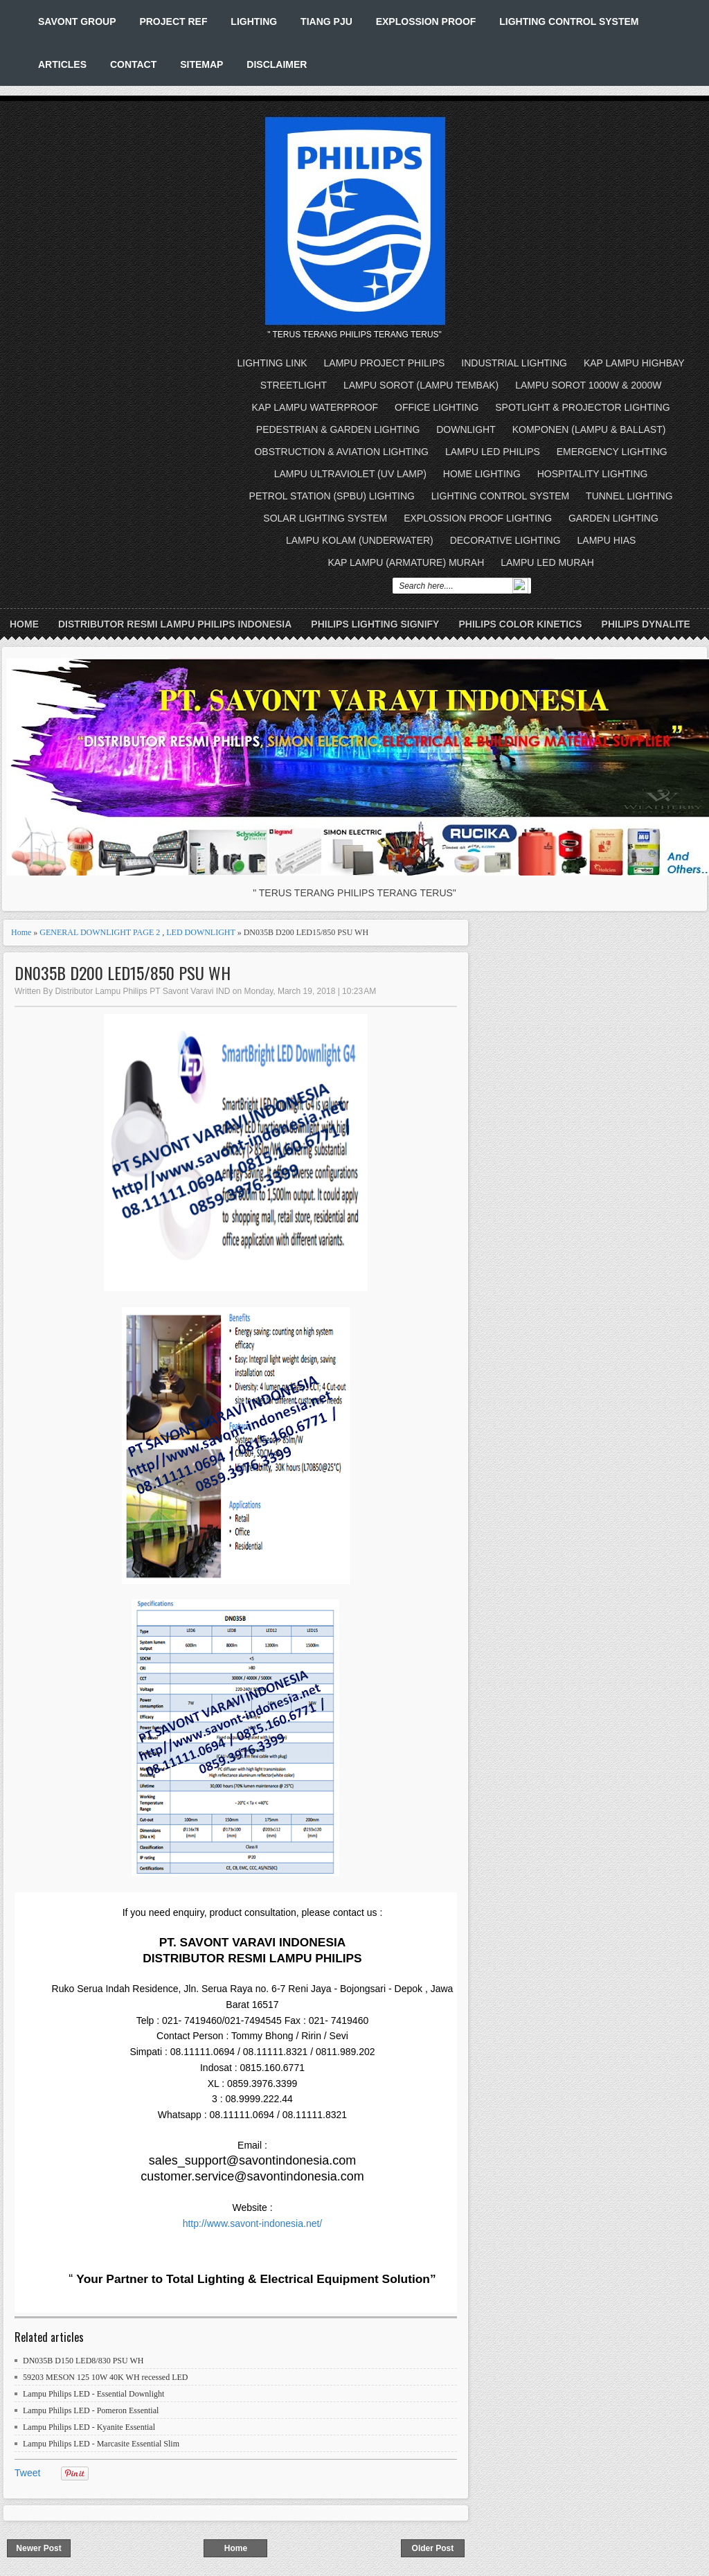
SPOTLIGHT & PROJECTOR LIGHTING (582, 407)
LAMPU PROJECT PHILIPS (384, 362)
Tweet (27, 2472)
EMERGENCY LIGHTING (612, 451)
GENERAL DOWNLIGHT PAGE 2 (99, 932)
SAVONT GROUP (77, 21)
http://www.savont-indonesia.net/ (253, 2223)
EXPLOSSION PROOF (426, 21)
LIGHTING (254, 21)
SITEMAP (201, 64)
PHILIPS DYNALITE (646, 624)
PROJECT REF (173, 21)
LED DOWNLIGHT (200, 932)
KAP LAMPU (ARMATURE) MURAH (405, 562)
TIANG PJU (326, 21)
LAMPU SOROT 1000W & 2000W (588, 385)
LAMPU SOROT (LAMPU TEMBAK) (421, 385)
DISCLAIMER (276, 64)
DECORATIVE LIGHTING (505, 540)
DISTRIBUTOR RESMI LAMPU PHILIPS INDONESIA (174, 624)
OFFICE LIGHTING (436, 407)
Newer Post (38, 2548)
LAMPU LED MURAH (547, 562)
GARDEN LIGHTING (613, 518)
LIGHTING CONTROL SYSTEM (568, 21)
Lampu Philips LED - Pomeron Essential (91, 2410)
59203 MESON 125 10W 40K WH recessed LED (105, 2377)
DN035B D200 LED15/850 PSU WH (123, 973)
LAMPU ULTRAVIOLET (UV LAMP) (350, 473)
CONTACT (133, 64)
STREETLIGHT (293, 385)
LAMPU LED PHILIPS (492, 451)
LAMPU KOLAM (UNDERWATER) (359, 540)
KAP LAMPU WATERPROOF (315, 407)
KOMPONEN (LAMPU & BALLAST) (589, 429)
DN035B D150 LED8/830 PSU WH (83, 2360)
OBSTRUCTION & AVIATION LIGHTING (341, 451)
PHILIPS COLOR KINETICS (520, 624)
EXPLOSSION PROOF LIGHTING (478, 518)
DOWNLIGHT (466, 429)
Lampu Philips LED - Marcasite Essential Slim (101, 2444)
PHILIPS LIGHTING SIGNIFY (375, 624)
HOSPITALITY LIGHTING (592, 473)
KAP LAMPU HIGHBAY (634, 362)
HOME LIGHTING (482, 473)
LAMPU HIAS (606, 540)
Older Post (433, 2548)
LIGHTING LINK (272, 362)
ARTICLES (62, 64)
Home (24, 624)
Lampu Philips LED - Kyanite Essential (89, 2427)
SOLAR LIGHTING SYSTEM (325, 518)
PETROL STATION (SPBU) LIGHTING (332, 495)
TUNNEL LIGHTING (629, 495)
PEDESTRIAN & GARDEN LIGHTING (338, 429)
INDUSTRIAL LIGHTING (514, 362)
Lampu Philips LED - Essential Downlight (93, 2394)
